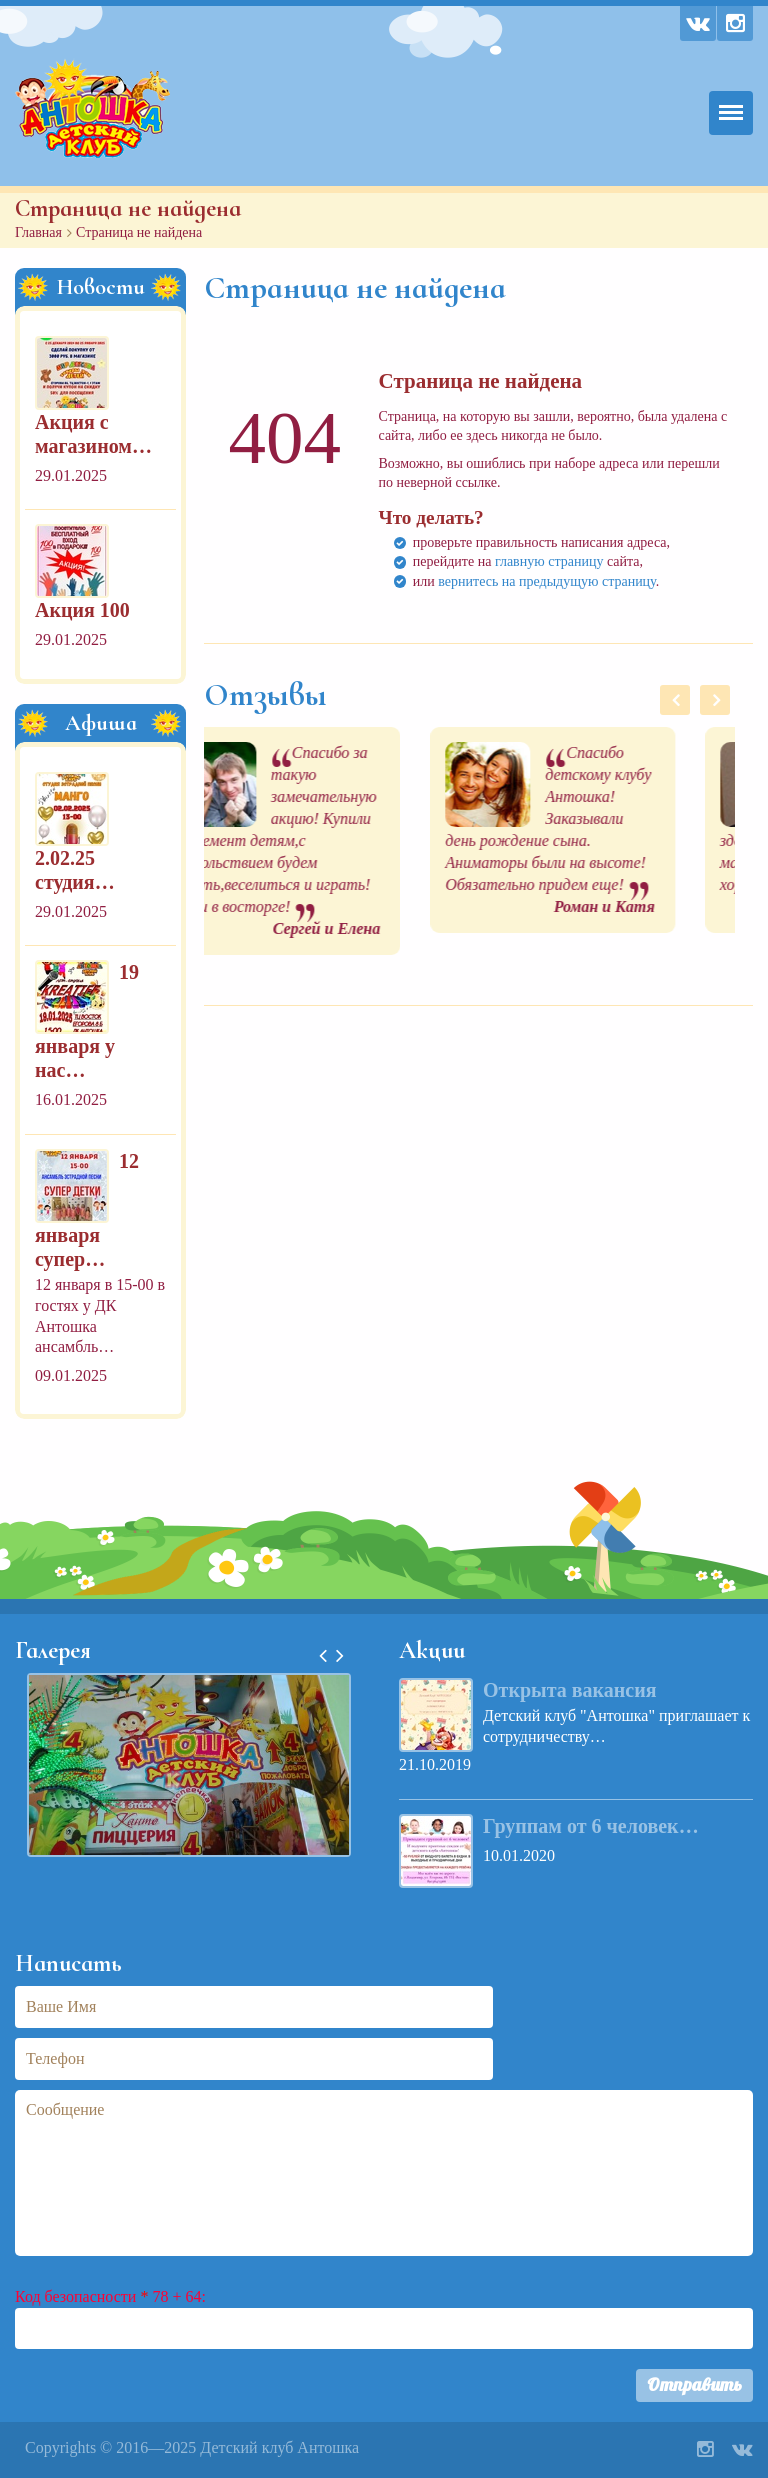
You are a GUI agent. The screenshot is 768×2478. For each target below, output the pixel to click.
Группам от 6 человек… (591, 1826)
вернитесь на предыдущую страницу (546, 581)
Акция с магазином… (93, 434)
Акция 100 (82, 610)
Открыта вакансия (569, 1690)
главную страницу (549, 561)
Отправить (694, 2384)
